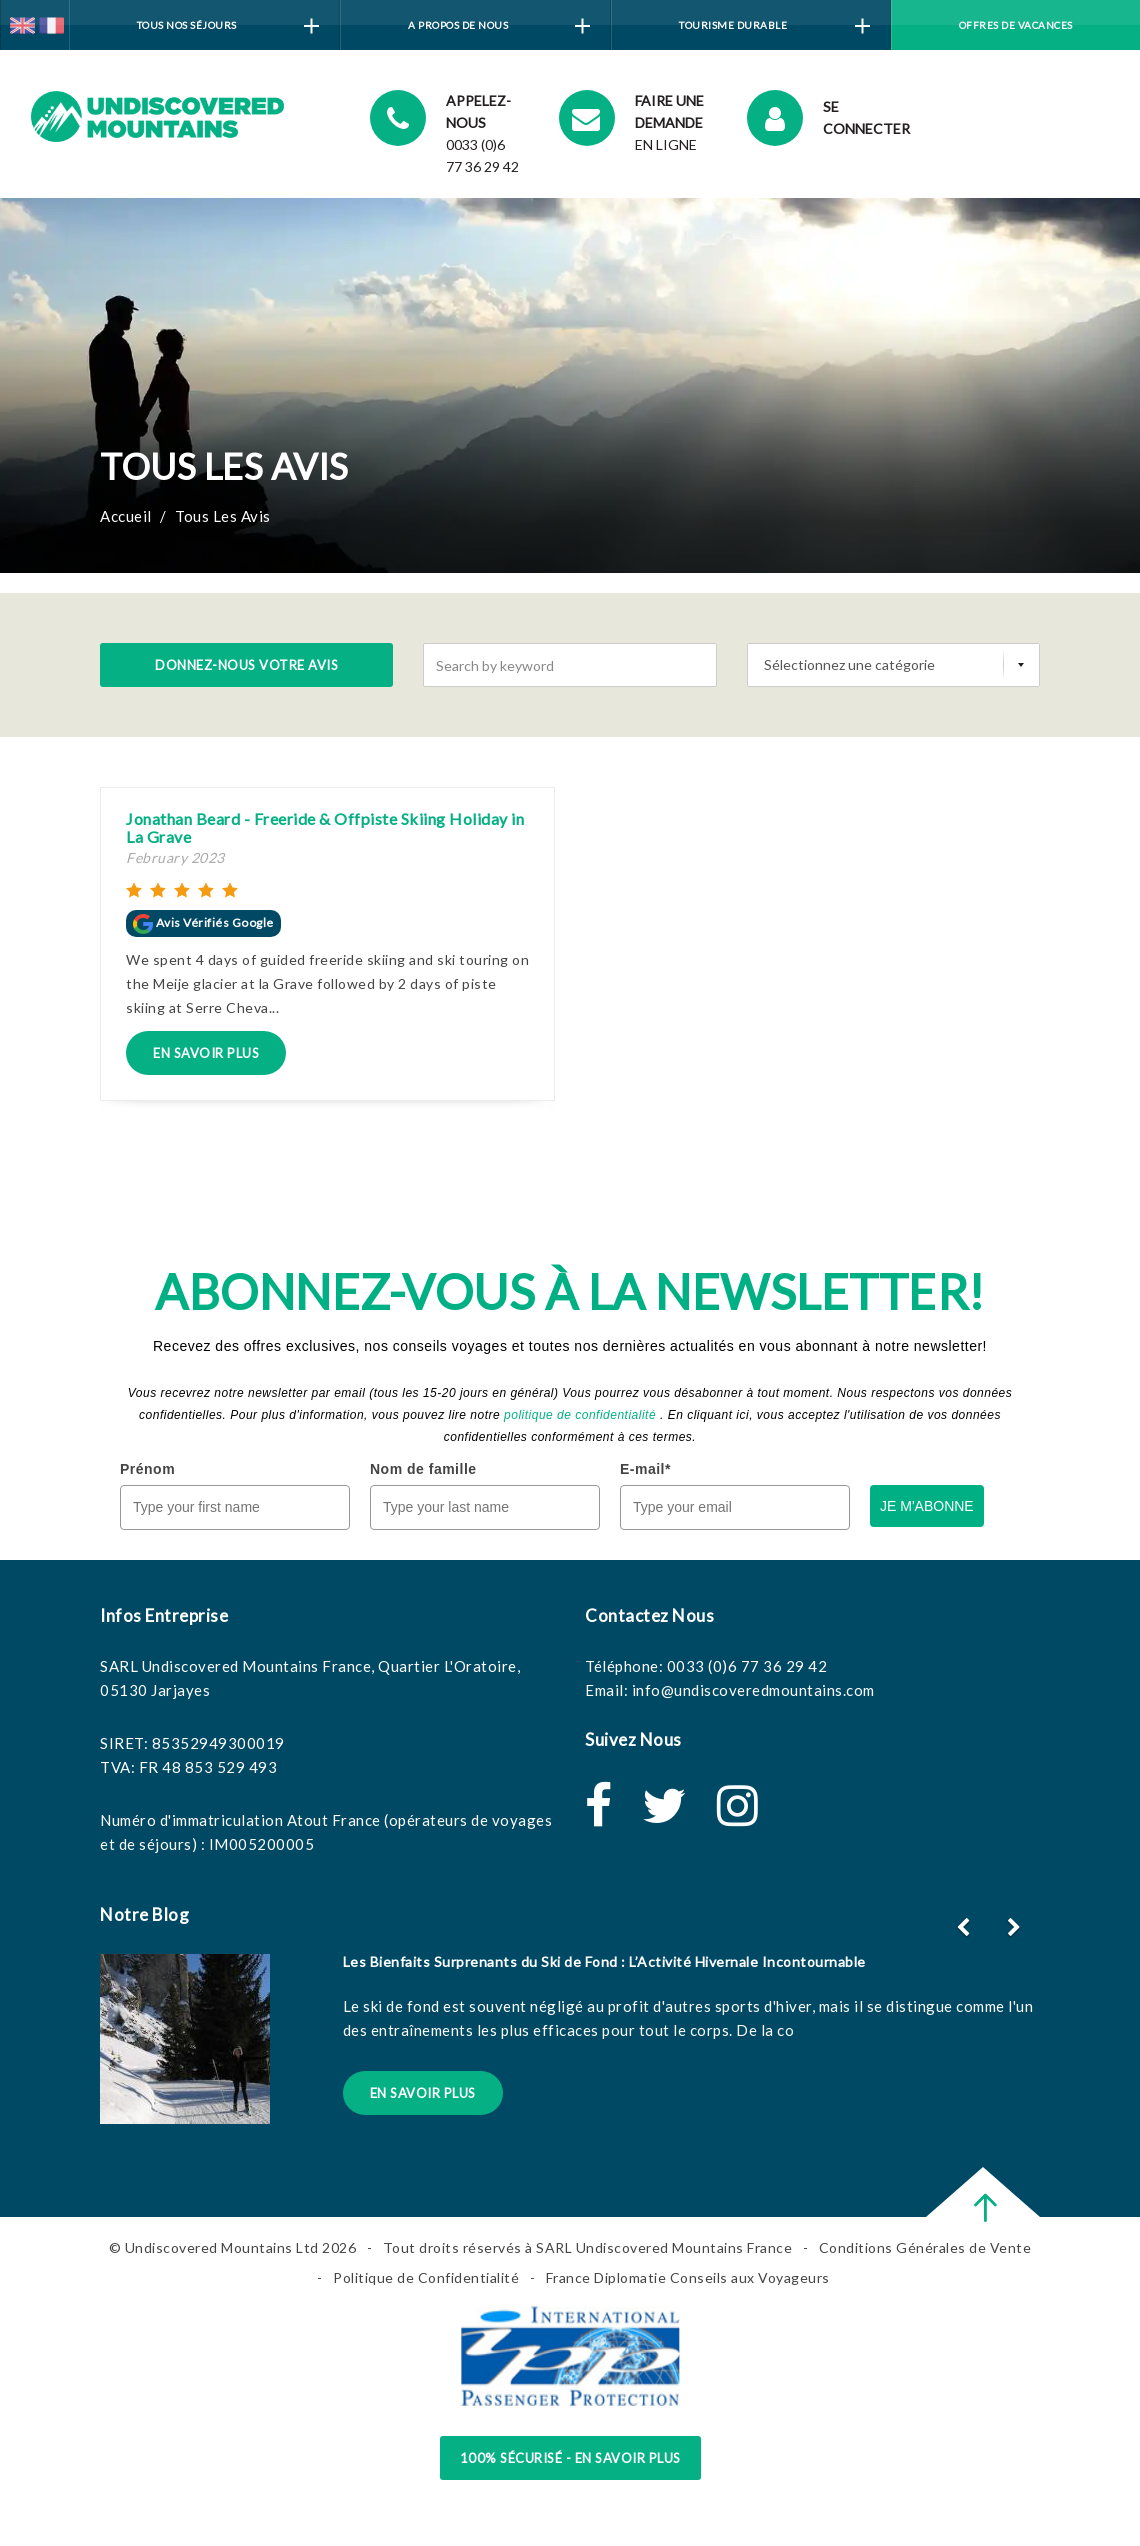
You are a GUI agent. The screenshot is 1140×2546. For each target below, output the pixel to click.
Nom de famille (423, 1469)
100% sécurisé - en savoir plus (570, 2458)
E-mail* (645, 1469)
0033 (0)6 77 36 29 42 (747, 1666)
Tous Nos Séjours (228, 26)
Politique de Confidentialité (426, 2277)
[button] (1016, 1927)
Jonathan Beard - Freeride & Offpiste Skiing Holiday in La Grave (325, 827)
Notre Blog (144, 1914)
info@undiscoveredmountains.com (753, 1690)
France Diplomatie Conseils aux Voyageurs (688, 2277)
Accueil (126, 516)
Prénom (147, 1469)
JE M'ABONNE (927, 1506)
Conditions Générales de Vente (925, 2247)
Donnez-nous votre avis (246, 665)
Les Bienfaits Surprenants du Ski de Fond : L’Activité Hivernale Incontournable (604, 1961)
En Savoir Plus (206, 1053)
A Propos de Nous (499, 26)
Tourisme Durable (774, 26)
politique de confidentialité (580, 1415)
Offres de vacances (1016, 25)
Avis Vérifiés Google (203, 922)
